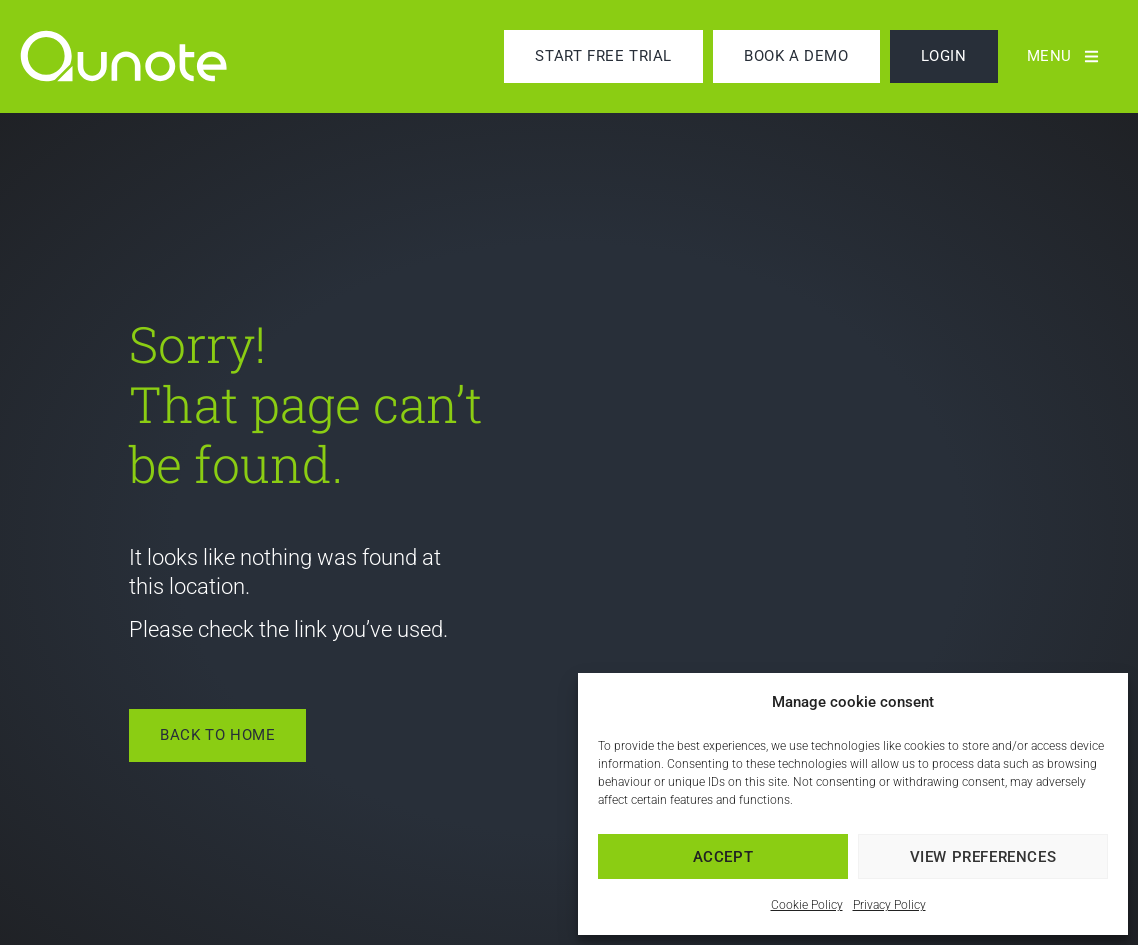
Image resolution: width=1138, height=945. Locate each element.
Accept (723, 857)
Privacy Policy (889, 905)
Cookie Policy (807, 905)
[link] (145, 56)
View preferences (983, 857)
